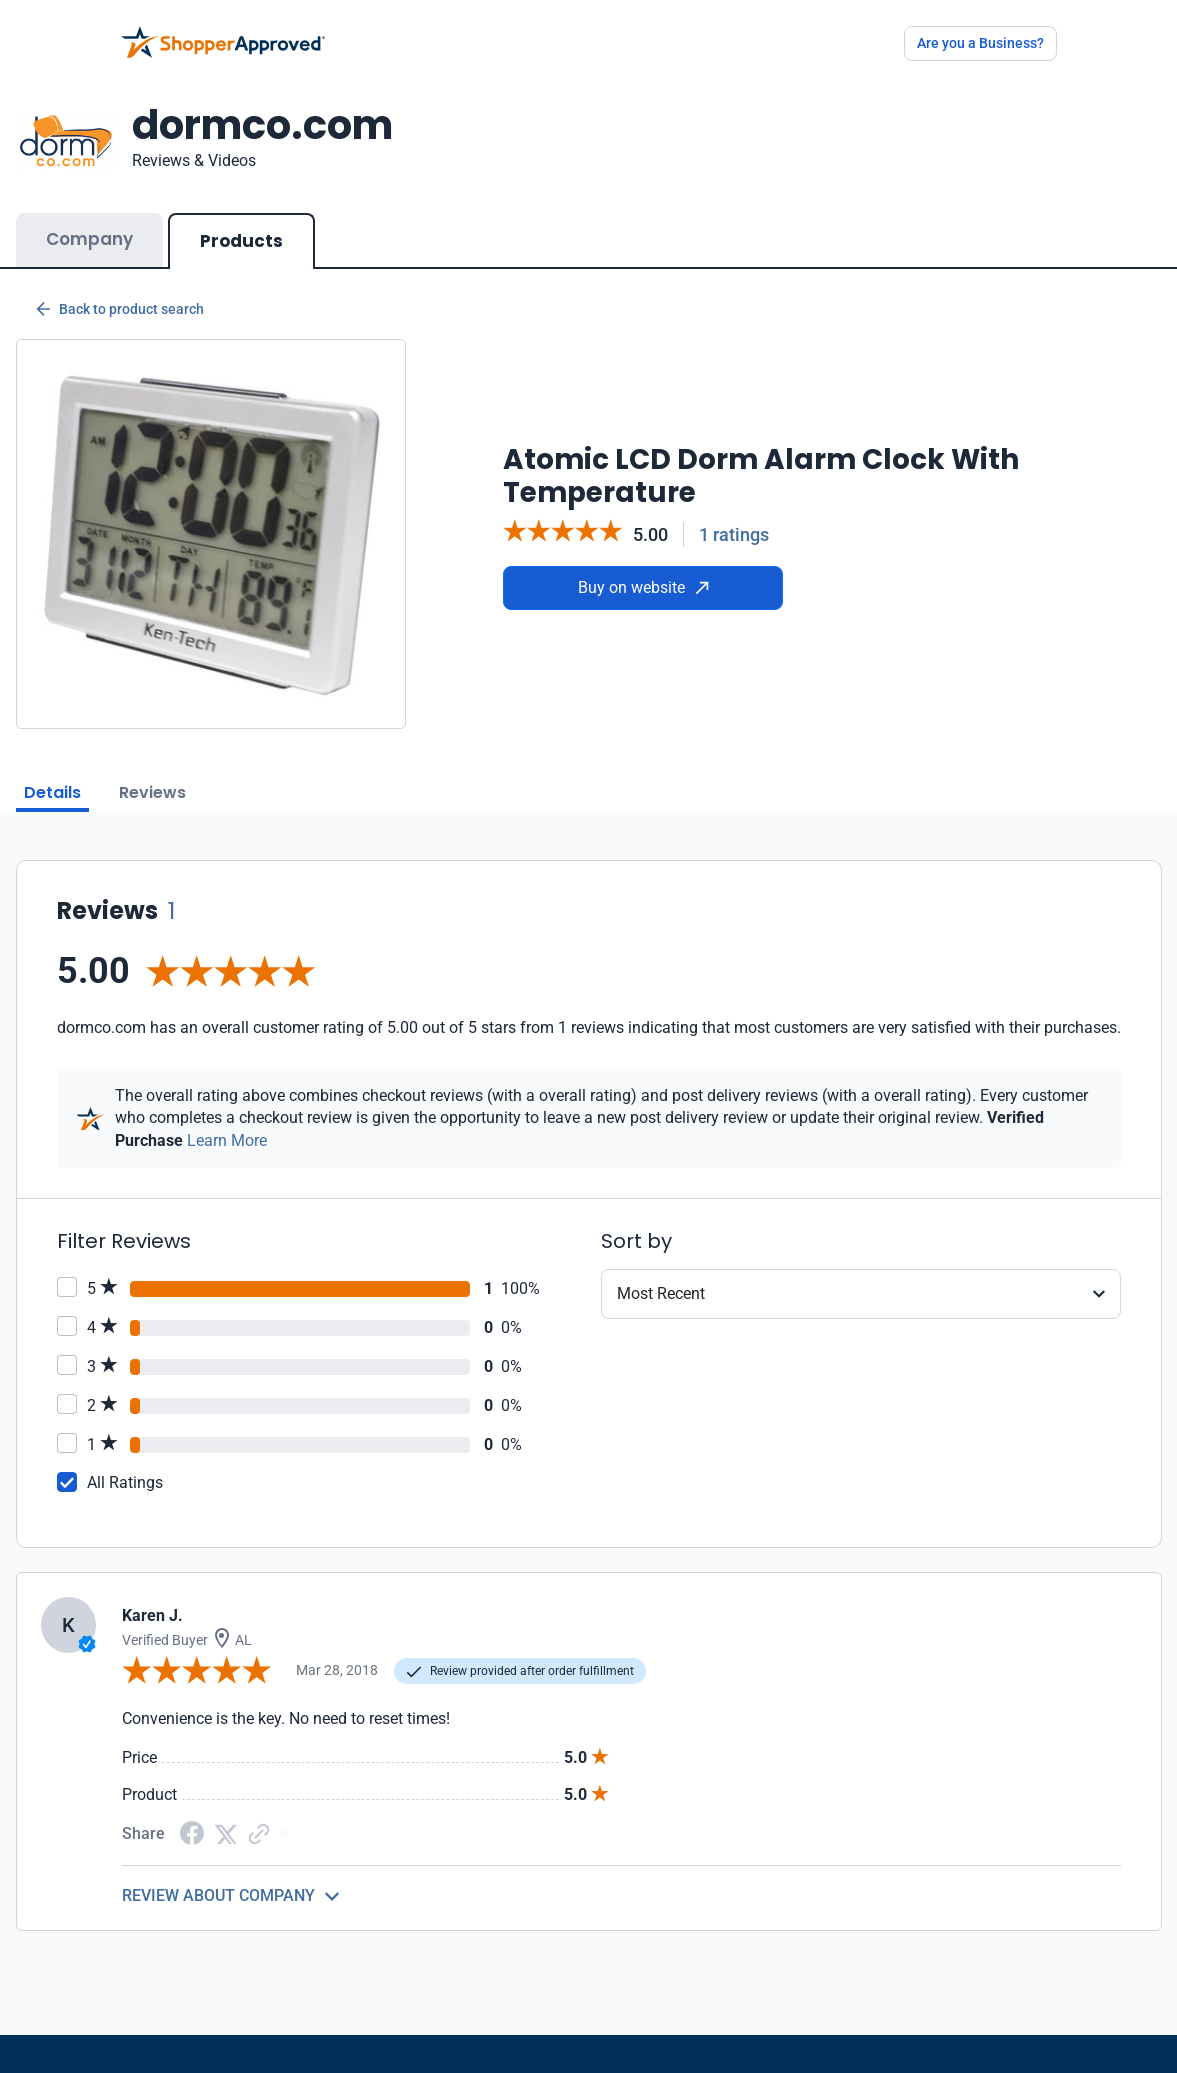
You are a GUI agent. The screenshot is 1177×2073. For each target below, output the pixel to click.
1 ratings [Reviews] (734, 534)
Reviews (152, 792)
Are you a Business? (980, 43)
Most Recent (661, 1293)
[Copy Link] (259, 1832)
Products (241, 241)
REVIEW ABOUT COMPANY (218, 1895)
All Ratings (125, 1482)
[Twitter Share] (226, 1832)
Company (89, 239)
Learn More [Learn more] (227, 1140)
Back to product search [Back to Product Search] (120, 309)
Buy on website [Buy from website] (643, 587)
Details (52, 792)
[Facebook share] (192, 1832)
